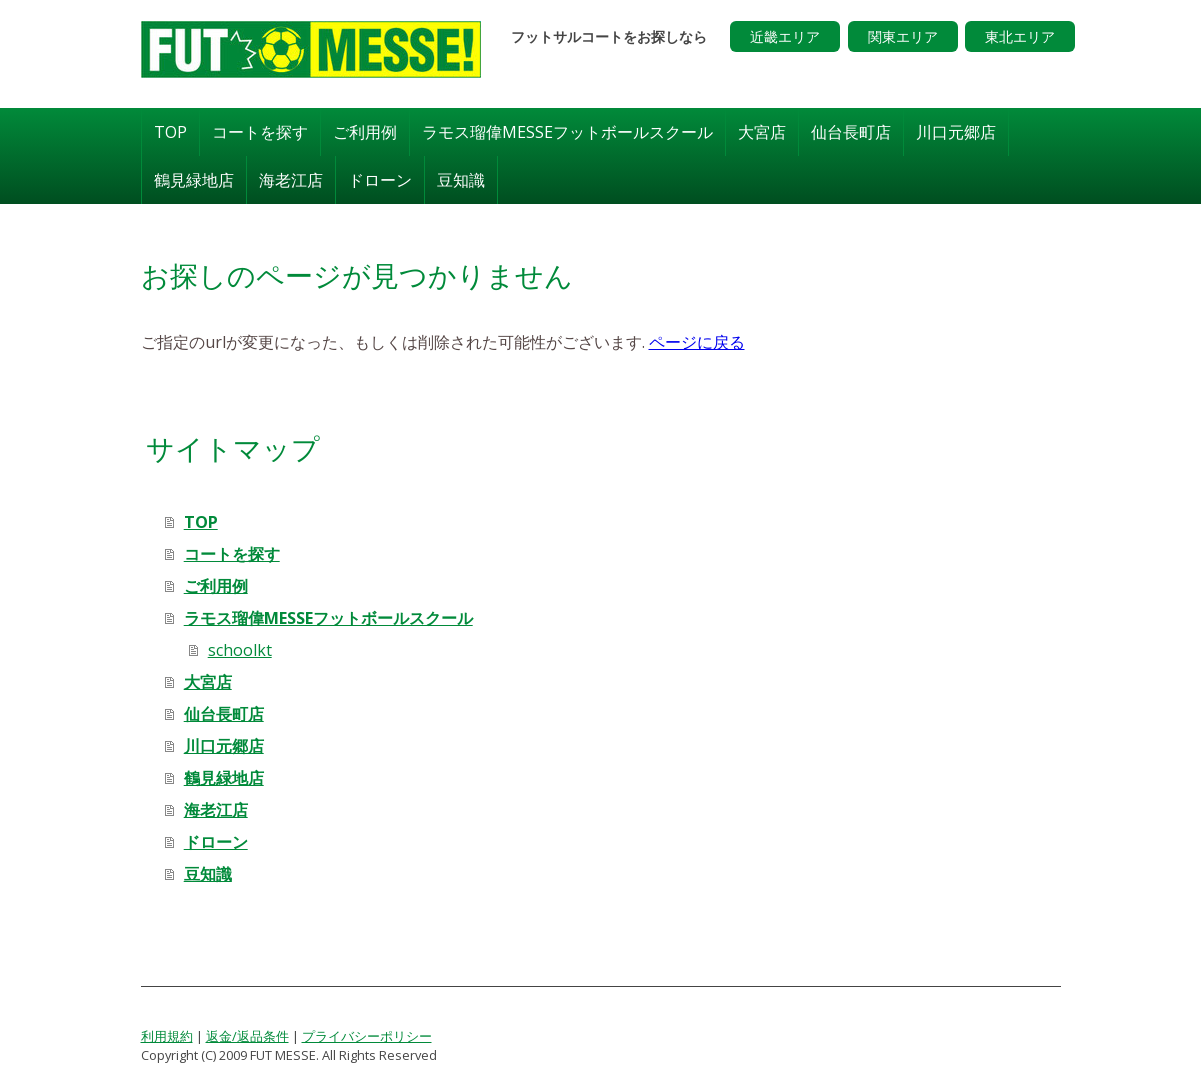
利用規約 (167, 1035)
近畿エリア (785, 36)
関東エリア (903, 36)
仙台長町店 (851, 131)
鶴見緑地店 (194, 179)
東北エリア (1020, 36)
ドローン (380, 179)
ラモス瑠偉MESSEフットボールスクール (567, 131)
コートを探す (260, 131)
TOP (170, 131)
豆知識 (461, 179)
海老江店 (291, 179)
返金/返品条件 (247, 1035)
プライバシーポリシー (367, 1035)
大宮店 (762, 131)
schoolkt (240, 649)
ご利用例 (365, 131)
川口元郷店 (956, 131)
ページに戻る (697, 341)
